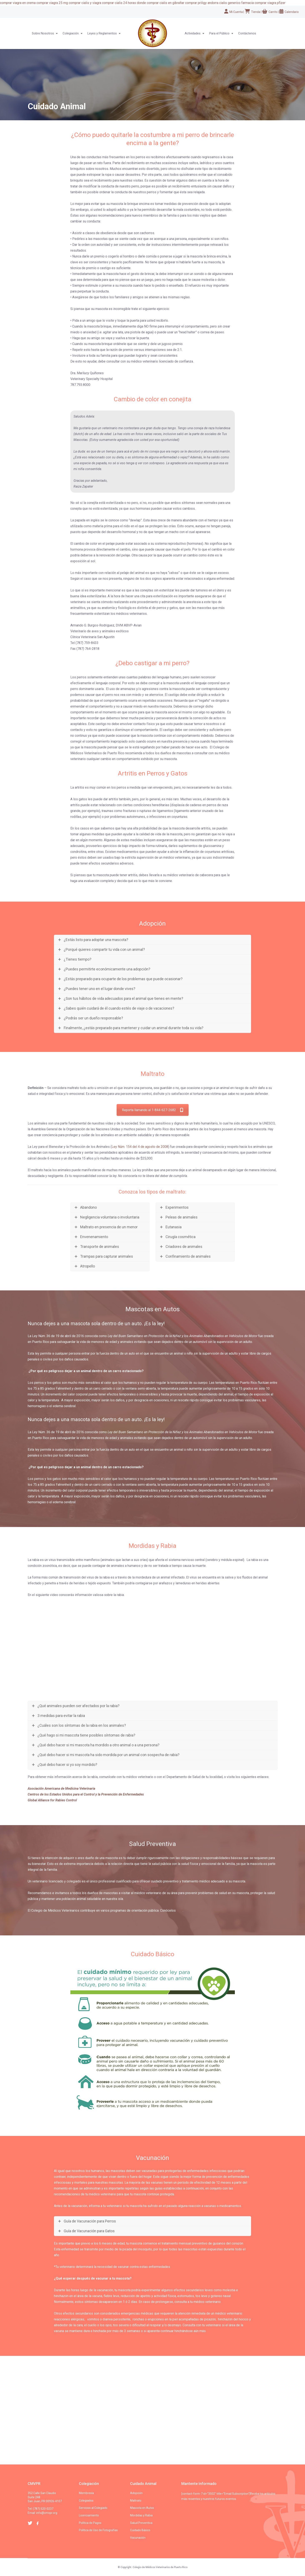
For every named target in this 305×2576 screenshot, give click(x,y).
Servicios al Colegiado (93, 2507)
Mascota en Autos (142, 2507)
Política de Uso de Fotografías (98, 2530)
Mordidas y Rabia (141, 2515)
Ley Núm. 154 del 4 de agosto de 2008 (140, 1147)
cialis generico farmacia (236, 3)
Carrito (270, 12)
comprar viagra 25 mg (52, 3)
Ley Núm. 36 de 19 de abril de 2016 (58, 1336)
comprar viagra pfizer (270, 3)
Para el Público (219, 33)
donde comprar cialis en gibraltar (160, 3)
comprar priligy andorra (201, 3)
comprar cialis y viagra (85, 3)
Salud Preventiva (141, 2523)
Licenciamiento (89, 2515)
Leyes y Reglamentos (102, 33)
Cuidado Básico (140, 2530)
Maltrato (135, 2500)
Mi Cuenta (233, 12)
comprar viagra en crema (18, 3)
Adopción (136, 2493)
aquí (180, 1910)
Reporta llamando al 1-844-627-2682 (152, 1110)
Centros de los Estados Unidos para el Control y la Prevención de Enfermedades (86, 1794)
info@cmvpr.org (46, 2513)
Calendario (289, 12)
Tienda (252, 12)
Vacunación (138, 2537)
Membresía (86, 2493)
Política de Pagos (90, 2523)
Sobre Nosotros (43, 33)
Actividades (192, 33)
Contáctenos (247, 33)
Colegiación (71, 33)
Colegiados (86, 2500)
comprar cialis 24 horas (119, 3)
